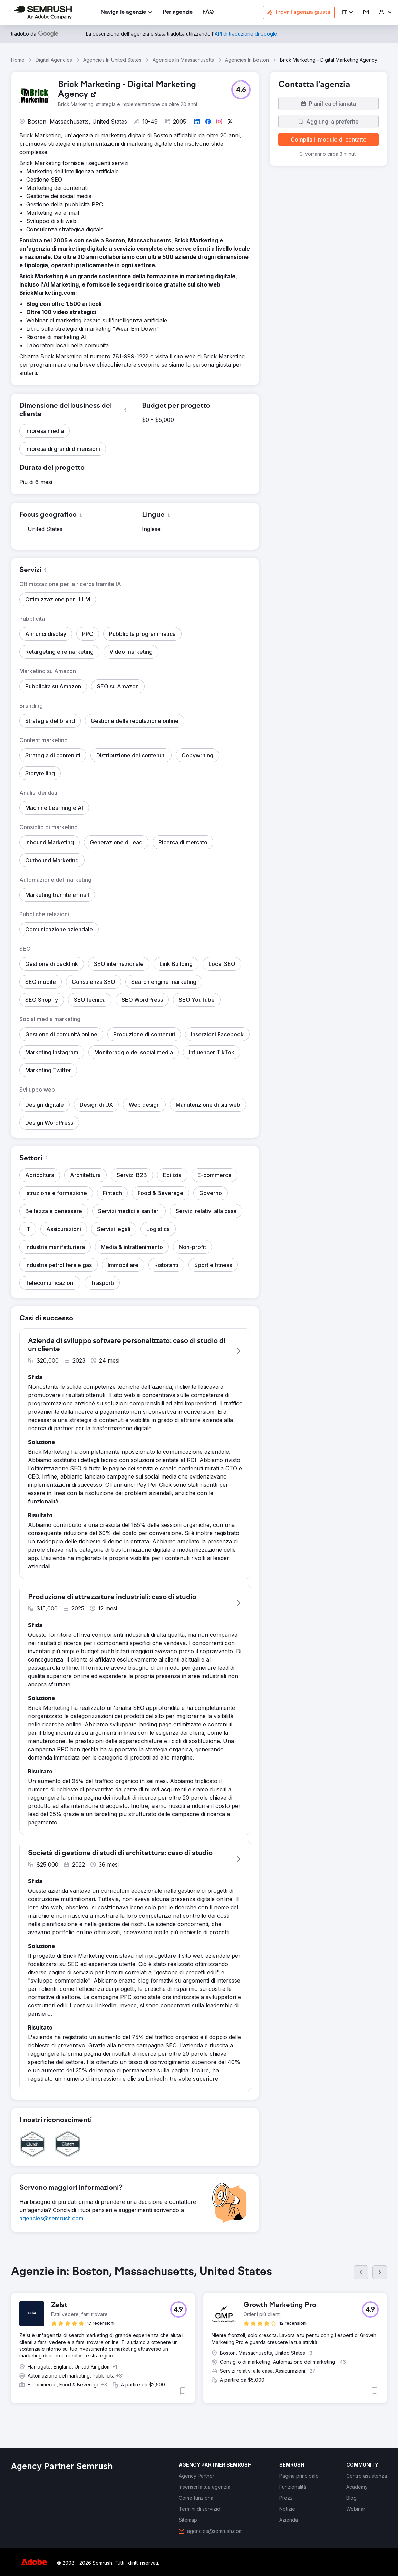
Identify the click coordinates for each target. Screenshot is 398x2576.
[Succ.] (379, 2272)
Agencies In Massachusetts (183, 60)
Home (18, 60)
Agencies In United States (112, 60)
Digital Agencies (54, 60)
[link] (178, 12)
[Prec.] (361, 2272)
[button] (348, 12)
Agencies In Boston (247, 60)
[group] (199, 2339)
